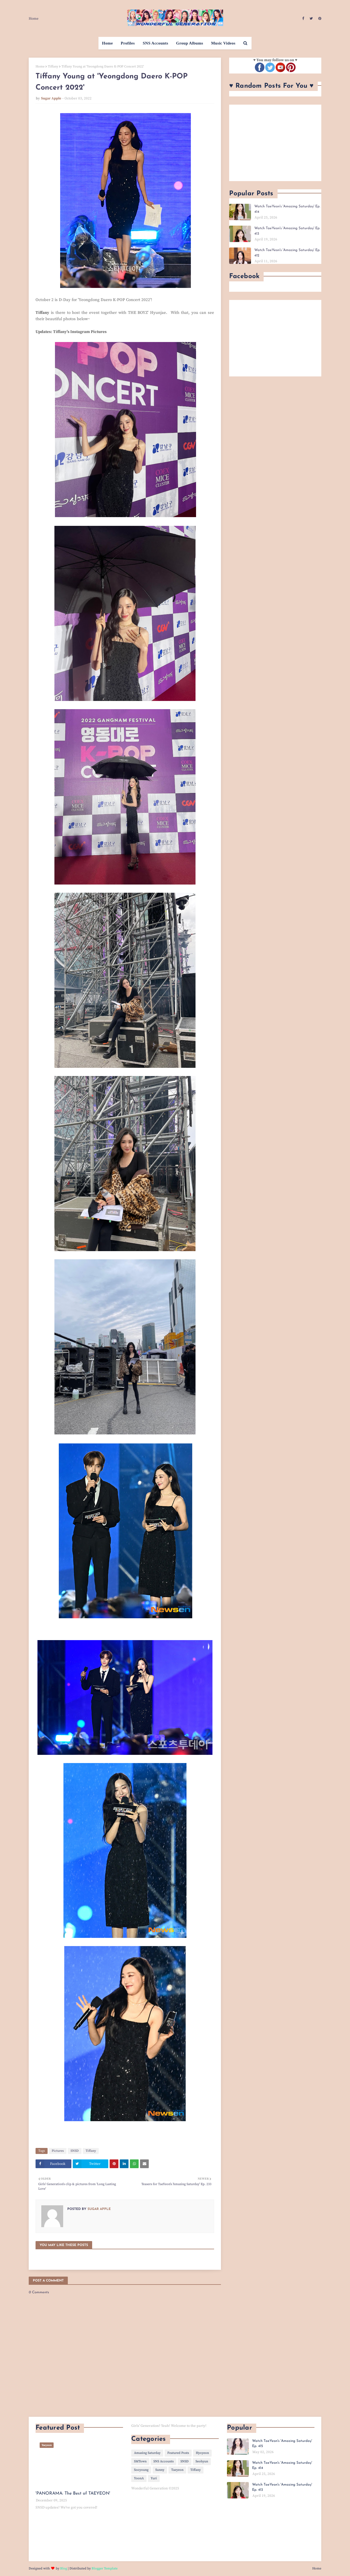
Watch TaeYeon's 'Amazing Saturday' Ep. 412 (287, 252)
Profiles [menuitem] (128, 43)
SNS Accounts (163, 2461)
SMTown (140, 2461)
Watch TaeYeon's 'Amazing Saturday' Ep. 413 (287, 230)
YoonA (139, 2478)
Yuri (154, 2478)
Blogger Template (105, 2568)
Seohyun (202, 2461)
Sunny (159, 2470)
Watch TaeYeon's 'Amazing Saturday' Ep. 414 (287, 209)
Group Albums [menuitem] (189, 43)
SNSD (75, 2151)
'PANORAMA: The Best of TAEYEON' (73, 2493)
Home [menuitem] (107, 43)
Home (34, 18)
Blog (63, 2568)
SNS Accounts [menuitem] (155, 43)
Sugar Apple (51, 98)
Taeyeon (177, 2470)
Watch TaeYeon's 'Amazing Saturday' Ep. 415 (282, 2443)
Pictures (58, 2151)
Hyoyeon (202, 2453)
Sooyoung (141, 2470)
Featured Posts (178, 2453)
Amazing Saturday (147, 2453)
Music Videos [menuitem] (223, 43)
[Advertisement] (275, 143)
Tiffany (53, 66)
